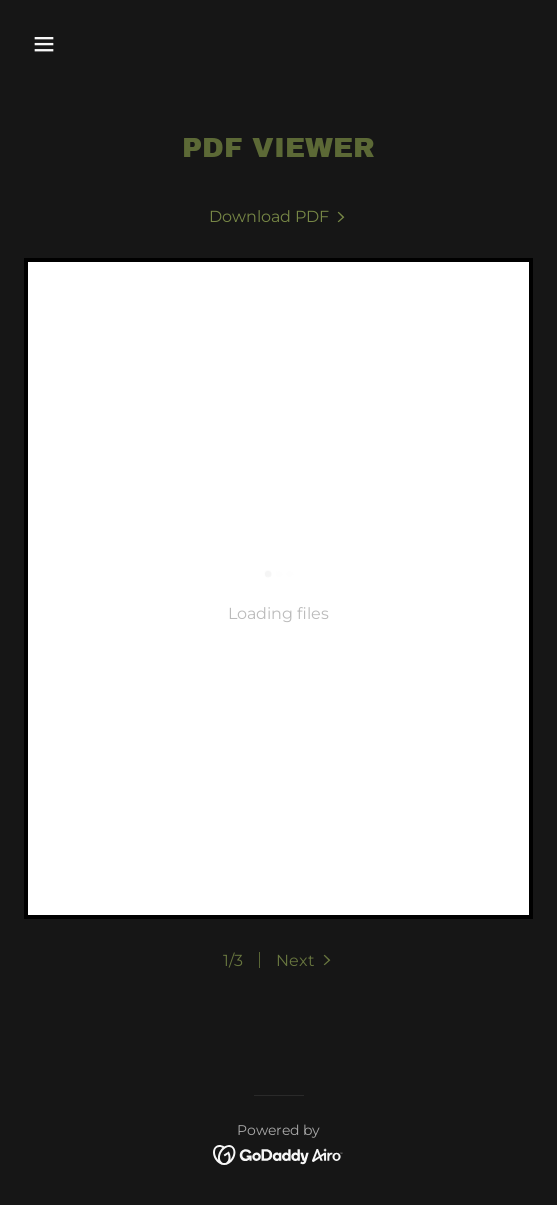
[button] (82, 44)
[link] (279, 216)
